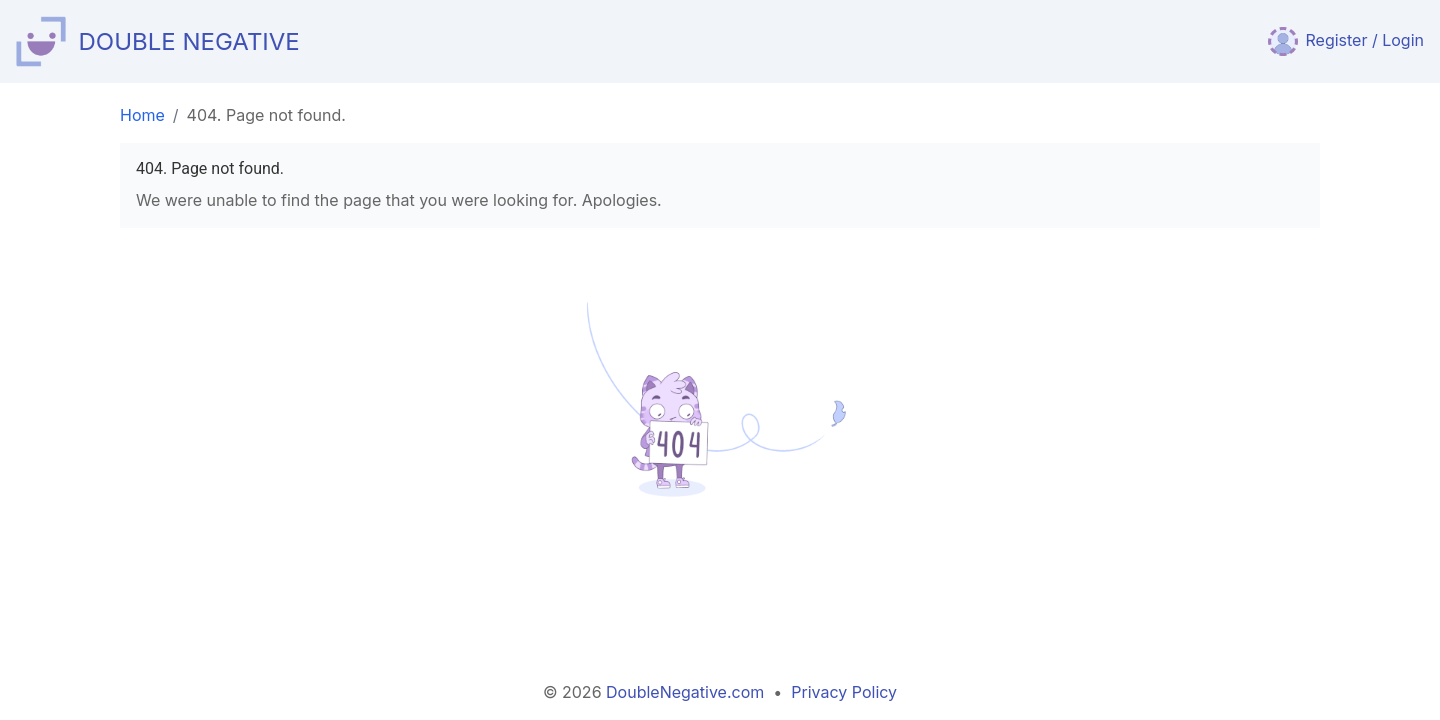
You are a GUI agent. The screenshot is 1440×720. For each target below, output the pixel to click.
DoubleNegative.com (685, 692)
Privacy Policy (844, 692)
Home (142, 115)
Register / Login (1346, 40)
